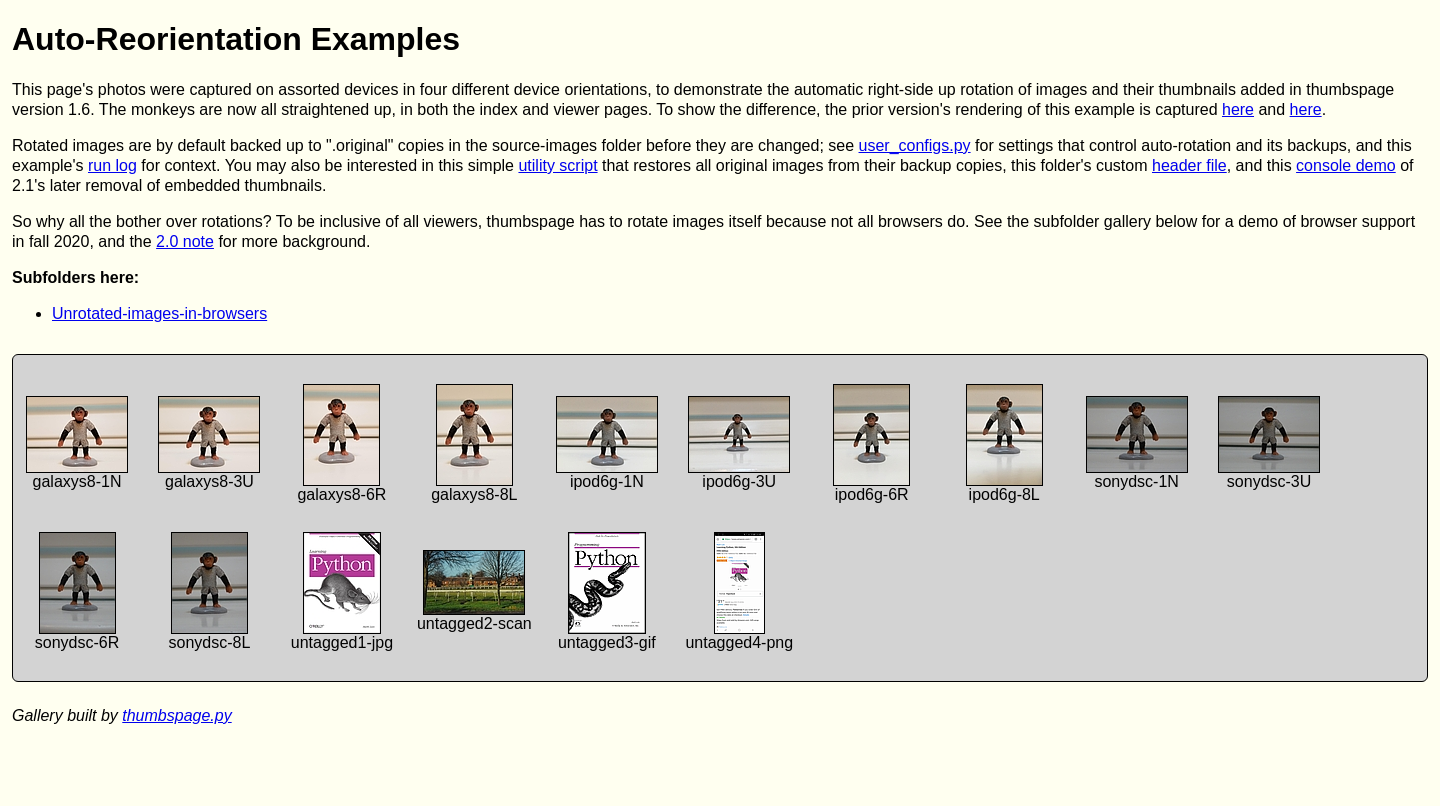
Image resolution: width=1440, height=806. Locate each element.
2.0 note (185, 241)
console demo (1346, 165)
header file (1189, 165)
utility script (557, 165)
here (1238, 109)
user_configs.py (915, 145)
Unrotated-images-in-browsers (159, 313)
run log (112, 165)
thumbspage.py (176, 715)
